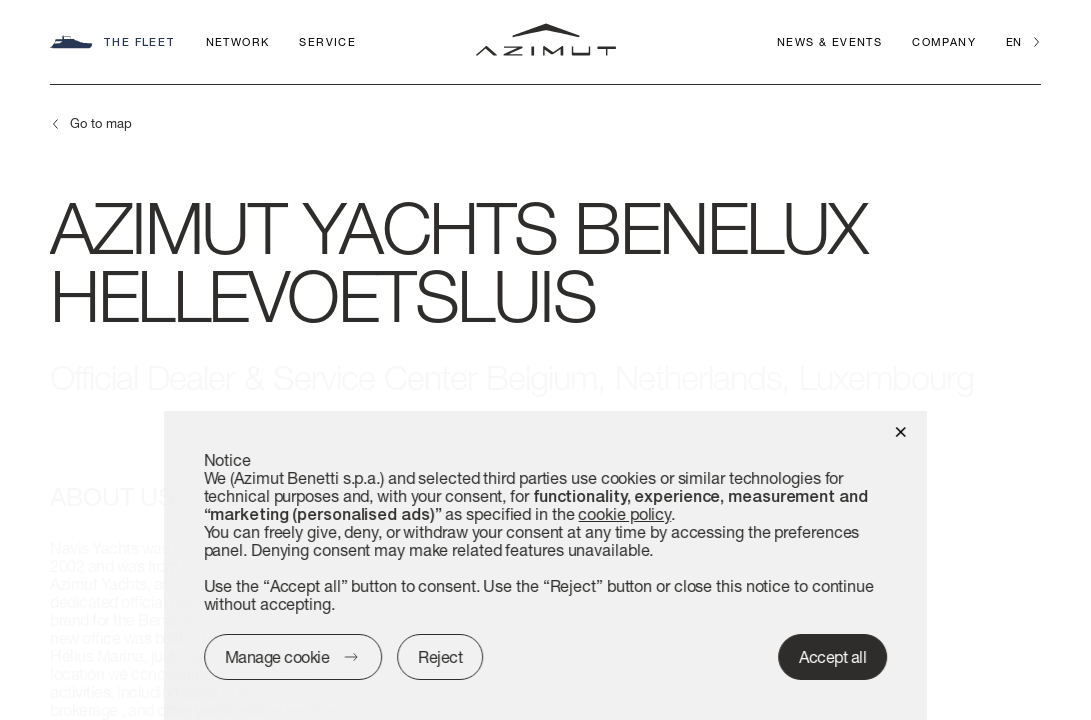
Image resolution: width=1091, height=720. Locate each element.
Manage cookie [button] (277, 656)
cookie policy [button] (625, 513)
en (1013, 41)
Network (238, 41)
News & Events (829, 41)
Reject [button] (440, 656)
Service (327, 41)
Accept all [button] (832, 656)
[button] (900, 430)
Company (944, 41)
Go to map (101, 123)
